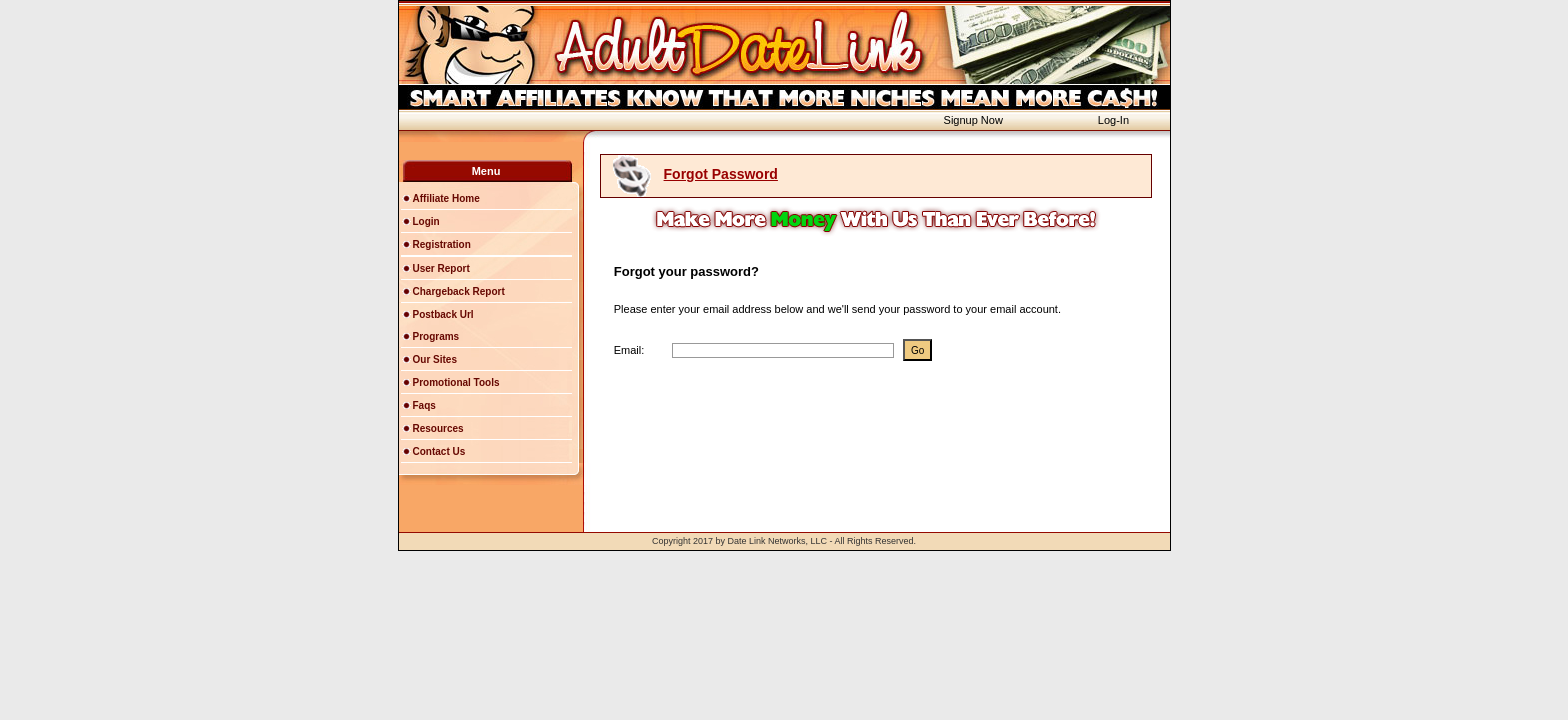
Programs (436, 336)
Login (426, 221)
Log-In (1113, 120)
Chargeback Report (459, 291)
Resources (438, 428)
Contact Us (439, 451)
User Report (441, 268)
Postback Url (443, 314)
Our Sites (435, 359)
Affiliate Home (446, 198)
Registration (442, 244)
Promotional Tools (456, 382)
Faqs (424, 405)
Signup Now (973, 120)
